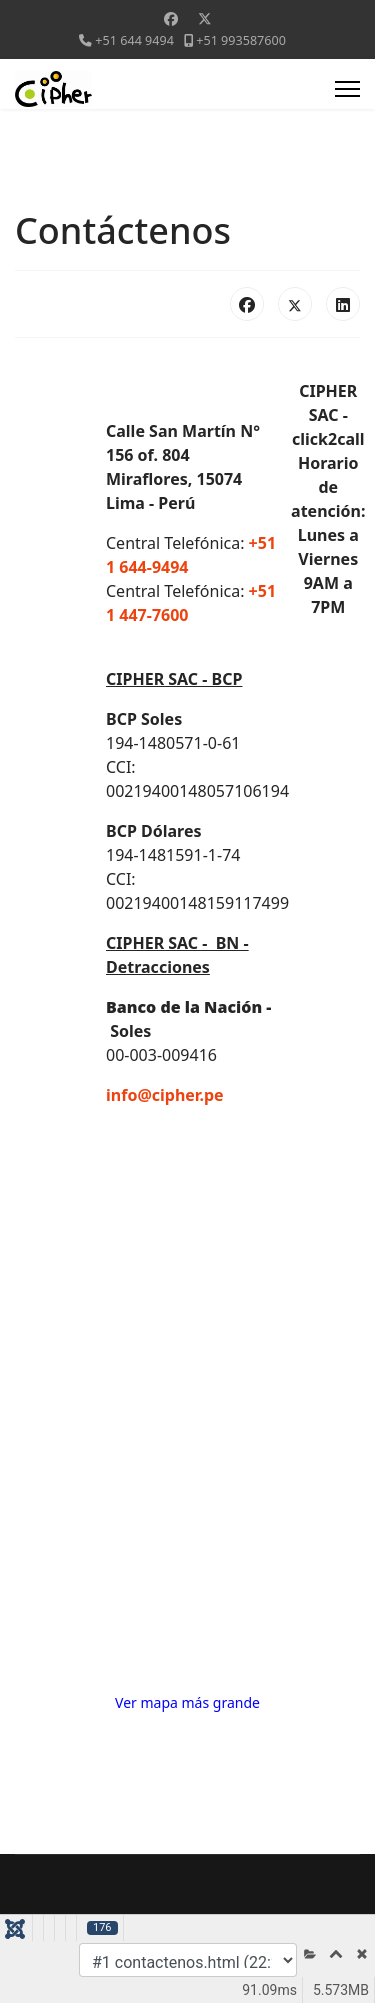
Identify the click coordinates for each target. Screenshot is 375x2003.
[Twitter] (205, 18)
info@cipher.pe (165, 1095)
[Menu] (347, 89)
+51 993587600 (241, 40)
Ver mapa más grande (187, 1702)
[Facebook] (171, 18)
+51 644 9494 (134, 40)
